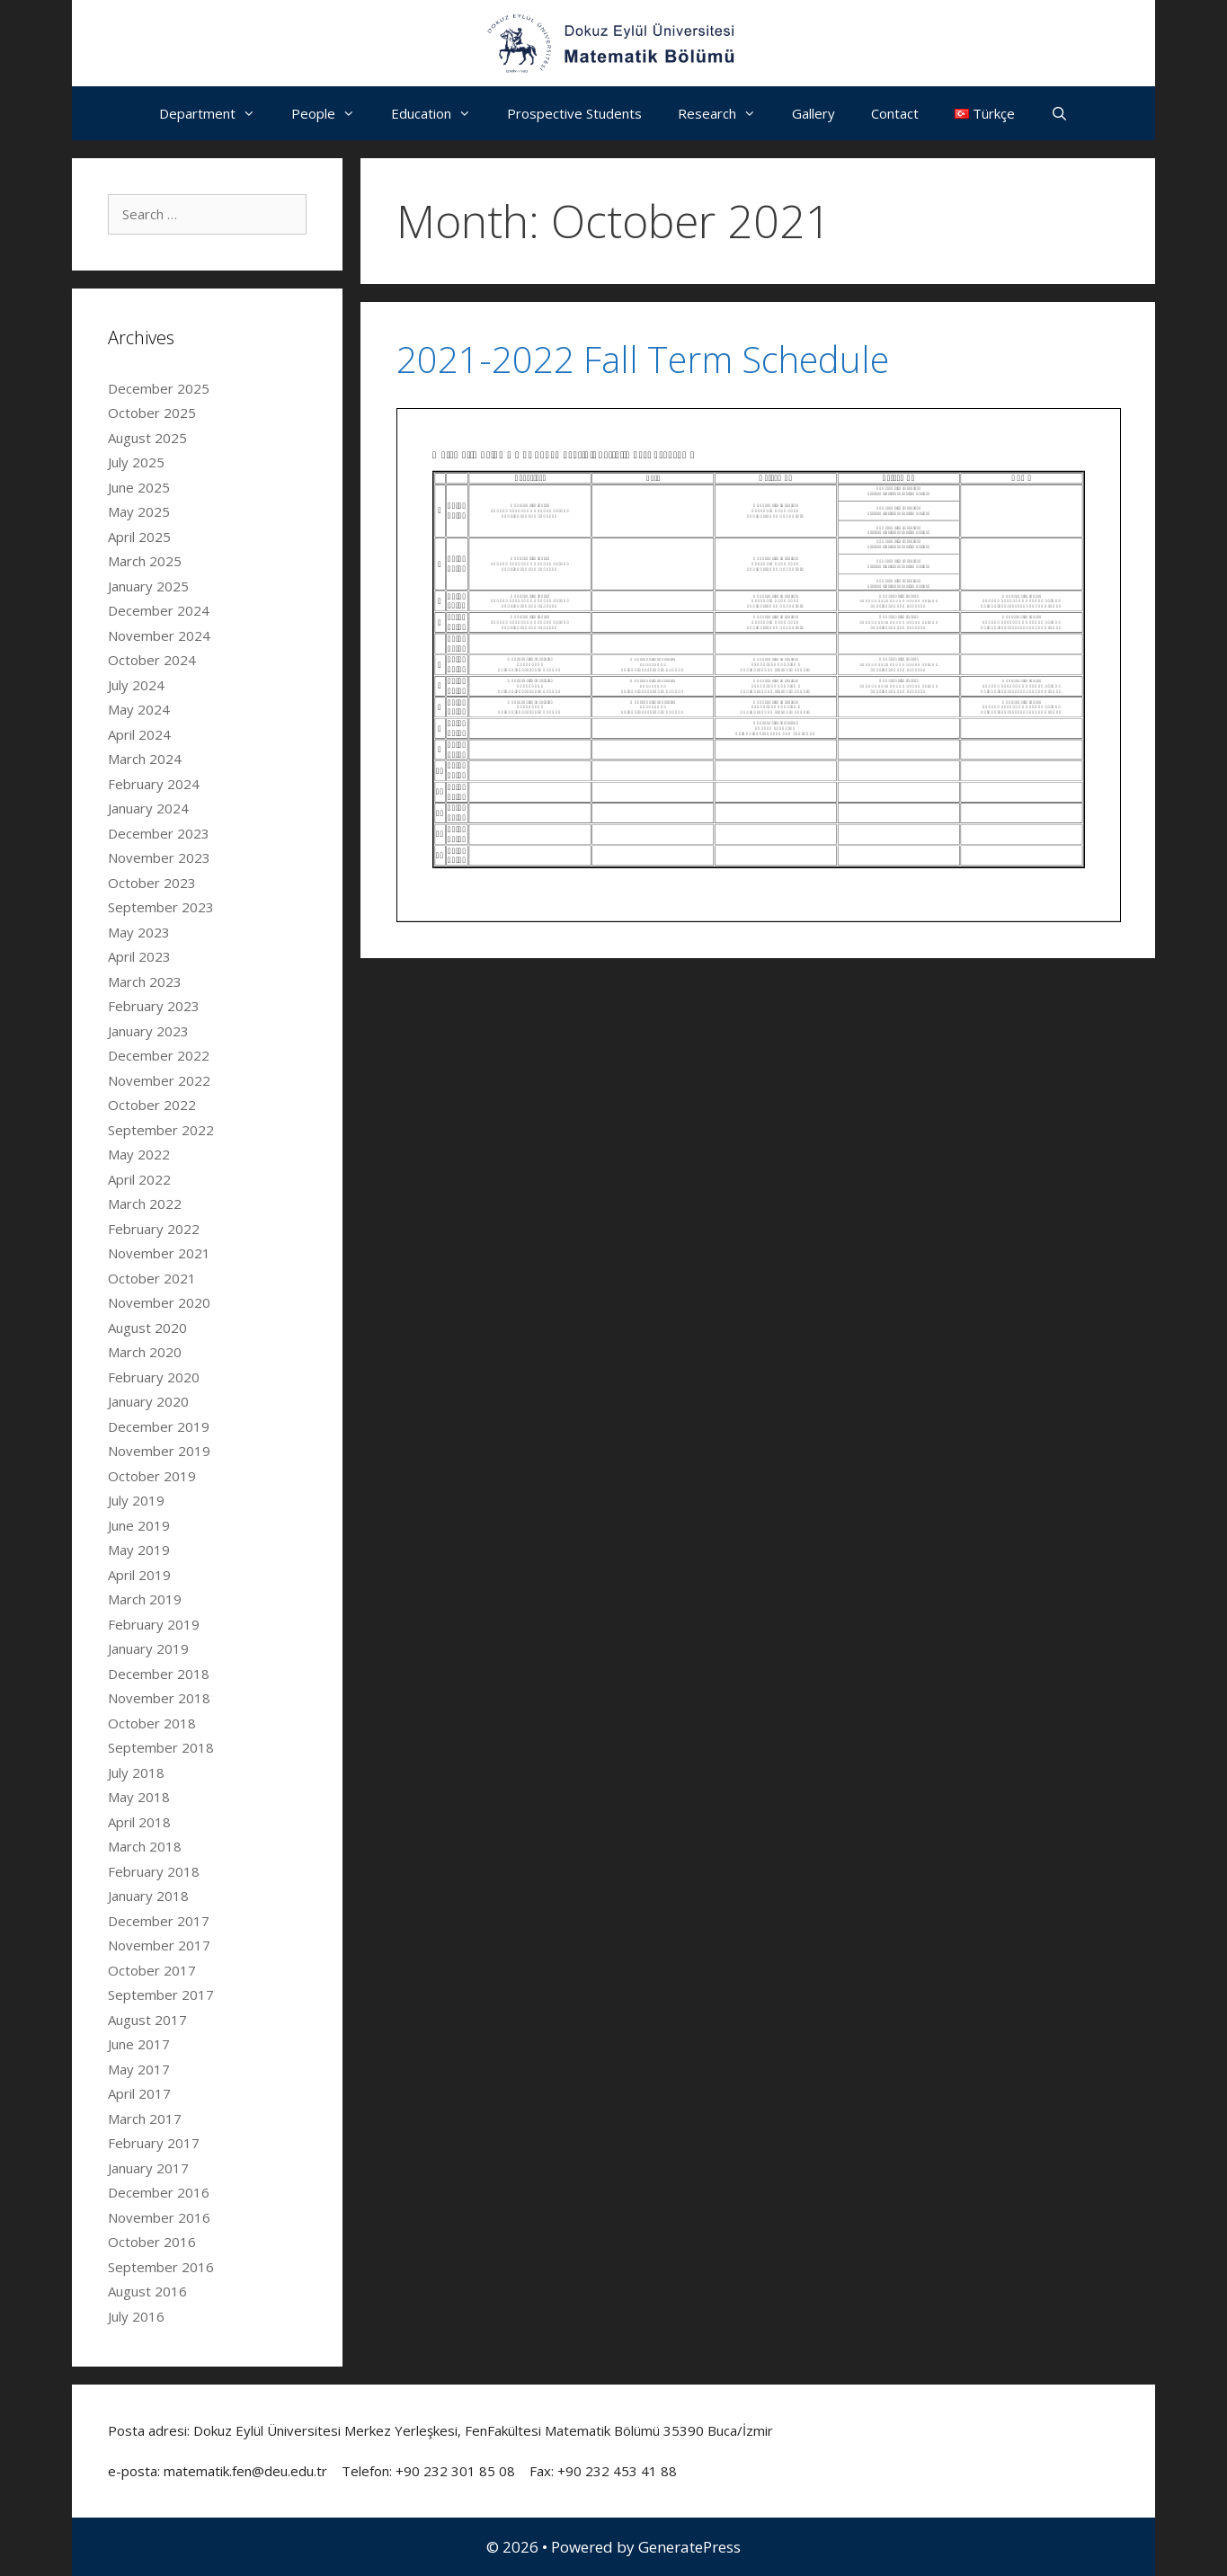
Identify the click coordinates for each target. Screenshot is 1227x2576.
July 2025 (136, 462)
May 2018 (139, 1797)
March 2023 (145, 981)
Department (216, 113)
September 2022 (161, 1130)
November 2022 (159, 1080)
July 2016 (136, 2316)
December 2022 (158, 1055)
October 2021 (152, 1278)
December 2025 (158, 388)
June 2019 (139, 1525)
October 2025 (152, 413)
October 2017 (152, 1970)
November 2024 (159, 635)
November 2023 (159, 857)
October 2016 (152, 2242)
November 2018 (159, 1698)
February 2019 (154, 1624)
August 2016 (147, 2291)
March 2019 (145, 1599)
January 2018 (148, 1896)
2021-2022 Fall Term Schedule (642, 359)
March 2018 (145, 1846)
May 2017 (139, 2069)
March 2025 (145, 561)
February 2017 (154, 2143)
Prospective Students (574, 113)
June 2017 (139, 2044)
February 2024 (154, 784)
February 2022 (154, 1229)
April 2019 (139, 1575)
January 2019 (148, 1648)
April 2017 (139, 2093)
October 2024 (152, 660)
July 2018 (136, 1772)
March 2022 (145, 1203)
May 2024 (139, 709)
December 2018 (158, 1674)
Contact (895, 113)
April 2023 (139, 956)
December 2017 (158, 1921)
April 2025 (139, 537)
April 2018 (139, 1822)
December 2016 (158, 2192)
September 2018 (161, 1747)
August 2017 (147, 2020)
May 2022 (139, 1154)
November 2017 (159, 1945)
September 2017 (161, 1994)
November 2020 (159, 1302)
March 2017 (145, 2118)
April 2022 (139, 1179)
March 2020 (145, 1352)
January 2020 (148, 1401)
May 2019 (139, 1550)
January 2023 (148, 1031)
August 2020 (147, 1328)
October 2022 (152, 1105)
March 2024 (145, 759)
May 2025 (139, 511)
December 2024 (158, 610)
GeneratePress (689, 2546)
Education (440, 113)
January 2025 (148, 586)
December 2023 (158, 833)
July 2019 (136, 1500)
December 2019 (158, 1426)
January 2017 (148, 2168)
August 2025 (147, 438)
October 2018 (152, 1723)
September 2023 (161, 907)
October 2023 (152, 883)
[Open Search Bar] (1059, 113)
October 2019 (152, 1476)
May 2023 (139, 932)
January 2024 (148, 808)
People (332, 113)
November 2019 (159, 1451)
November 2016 (159, 2217)
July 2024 (136, 685)
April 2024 (139, 734)
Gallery (813, 113)
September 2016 (161, 2267)
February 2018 (154, 1871)
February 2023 (154, 1006)
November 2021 (159, 1253)
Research (726, 113)
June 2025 (139, 487)
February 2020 (154, 1377)
